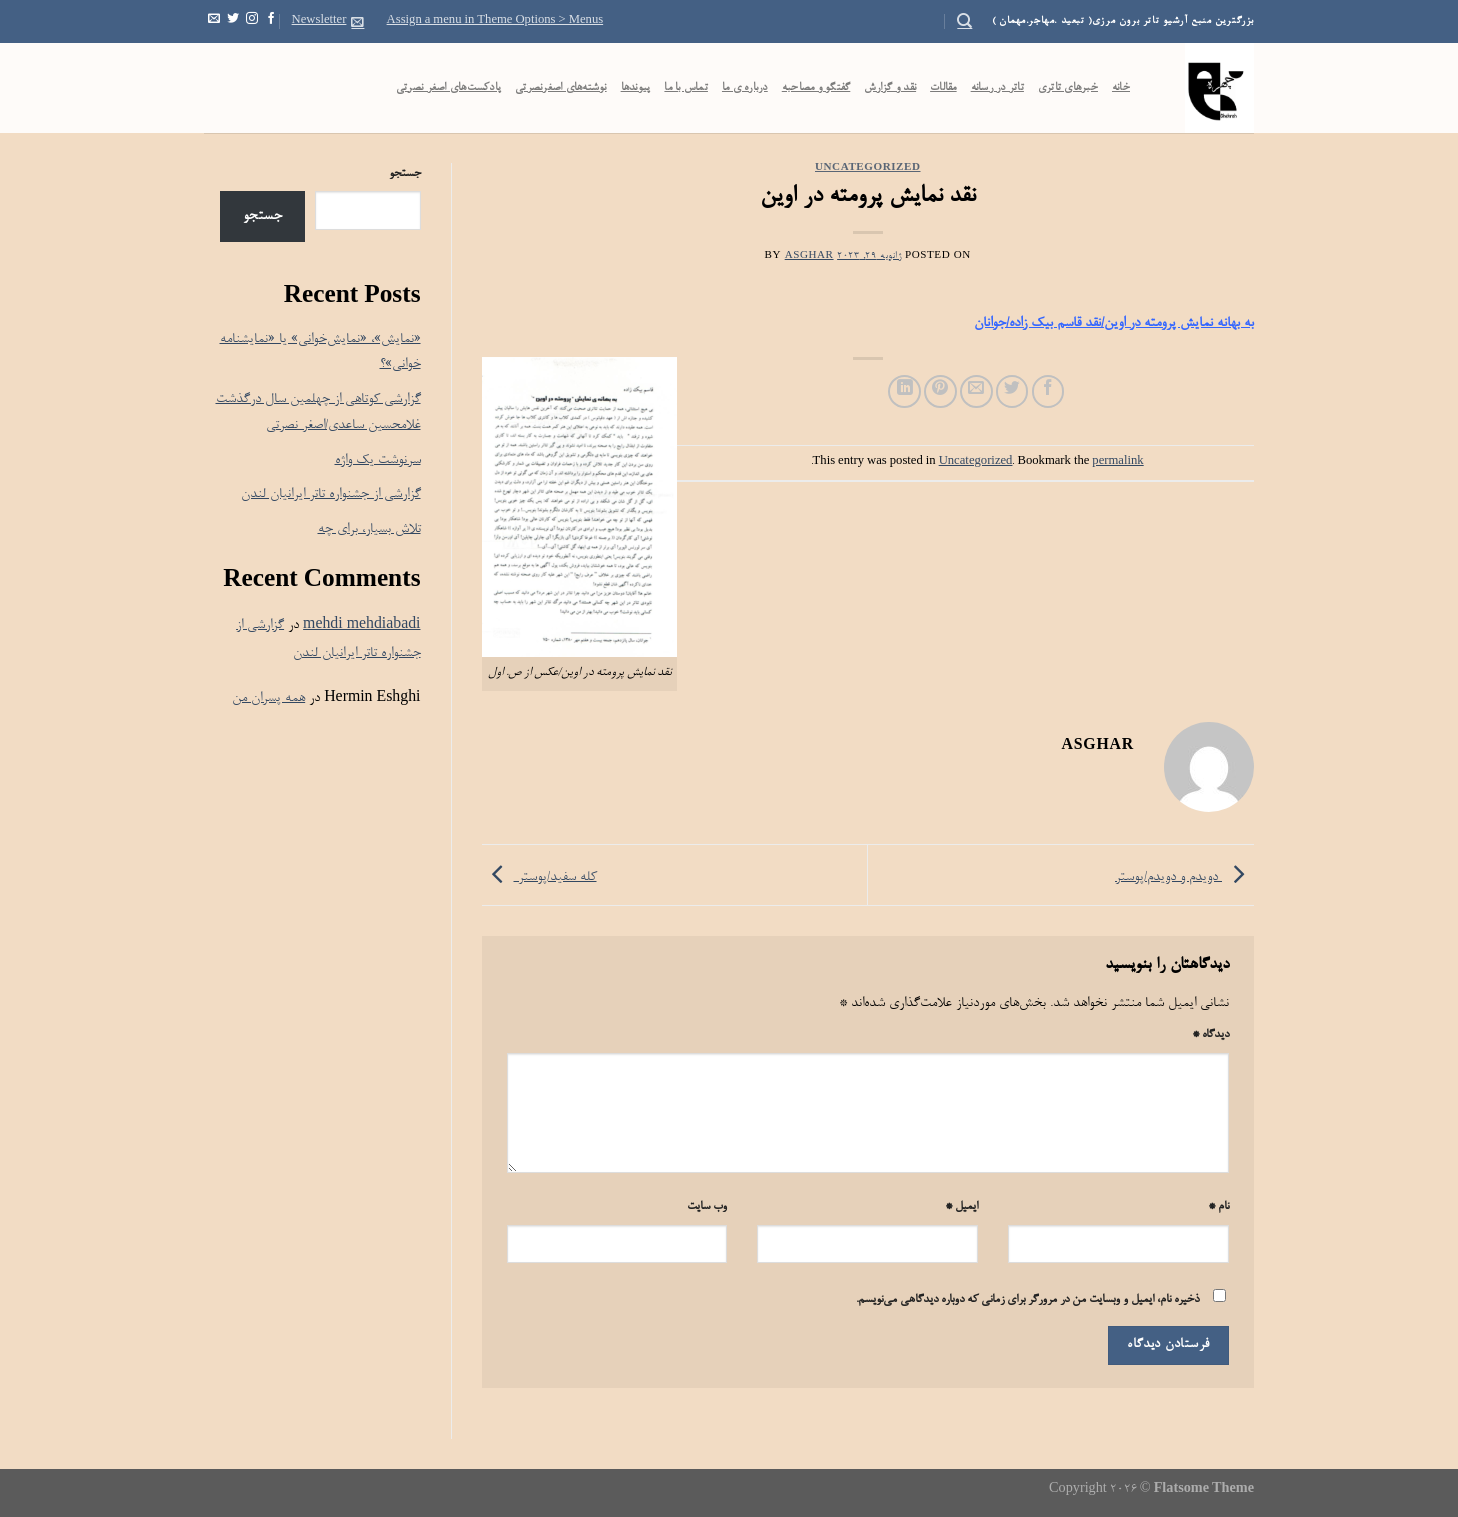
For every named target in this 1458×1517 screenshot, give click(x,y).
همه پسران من (268, 698)
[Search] (964, 21)
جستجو (405, 174)
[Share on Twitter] (1012, 391)
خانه (1121, 88)
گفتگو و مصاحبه (816, 88)
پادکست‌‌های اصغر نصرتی (448, 88)
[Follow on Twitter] (233, 21)
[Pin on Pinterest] (940, 391)
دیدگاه (1210, 1035)
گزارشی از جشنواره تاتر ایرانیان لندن (331, 494)
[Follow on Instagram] (252, 21)
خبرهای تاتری (1068, 88)
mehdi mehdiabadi (361, 625)
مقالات (943, 88)
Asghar (809, 256)
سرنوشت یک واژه (378, 460)
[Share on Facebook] (1048, 391)
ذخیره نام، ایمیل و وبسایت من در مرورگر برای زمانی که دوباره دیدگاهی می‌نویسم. (1027, 1300)
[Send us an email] (214, 21)
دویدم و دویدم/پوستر (1184, 877)
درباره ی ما (745, 88)
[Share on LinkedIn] (904, 391)
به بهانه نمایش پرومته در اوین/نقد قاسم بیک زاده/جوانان (1114, 323)
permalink (1117, 462)
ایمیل (961, 1207)
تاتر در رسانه (997, 88)
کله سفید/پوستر (539, 877)
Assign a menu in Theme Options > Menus (495, 21)
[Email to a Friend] (976, 391)
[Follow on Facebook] (271, 21)
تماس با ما (686, 88)
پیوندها (636, 88)
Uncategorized (868, 168)
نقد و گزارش (890, 88)
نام (1218, 1207)
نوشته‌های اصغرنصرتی (561, 88)
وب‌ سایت (707, 1207)
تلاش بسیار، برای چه (369, 529)
